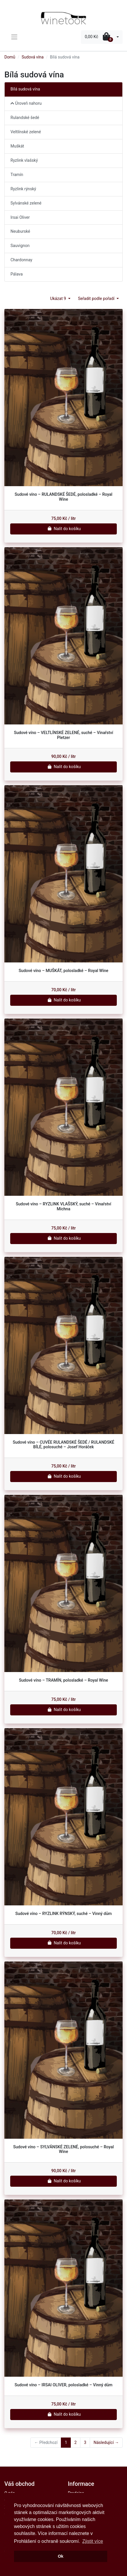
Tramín (16, 174)
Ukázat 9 (58, 298)
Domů (9, 57)
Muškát (17, 146)
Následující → (106, 2442)
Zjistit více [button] (92, 2541)
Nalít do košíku (63, 528)
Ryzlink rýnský (23, 188)
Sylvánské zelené (25, 203)
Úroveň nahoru (26, 103)
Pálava (16, 274)
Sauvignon (20, 245)
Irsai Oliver (20, 217)
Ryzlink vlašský (24, 160)
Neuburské (20, 231)
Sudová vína (33, 57)
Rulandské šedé (24, 117)
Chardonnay (21, 259)
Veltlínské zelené (25, 131)
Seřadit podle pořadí (97, 298)
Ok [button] (60, 2556)
